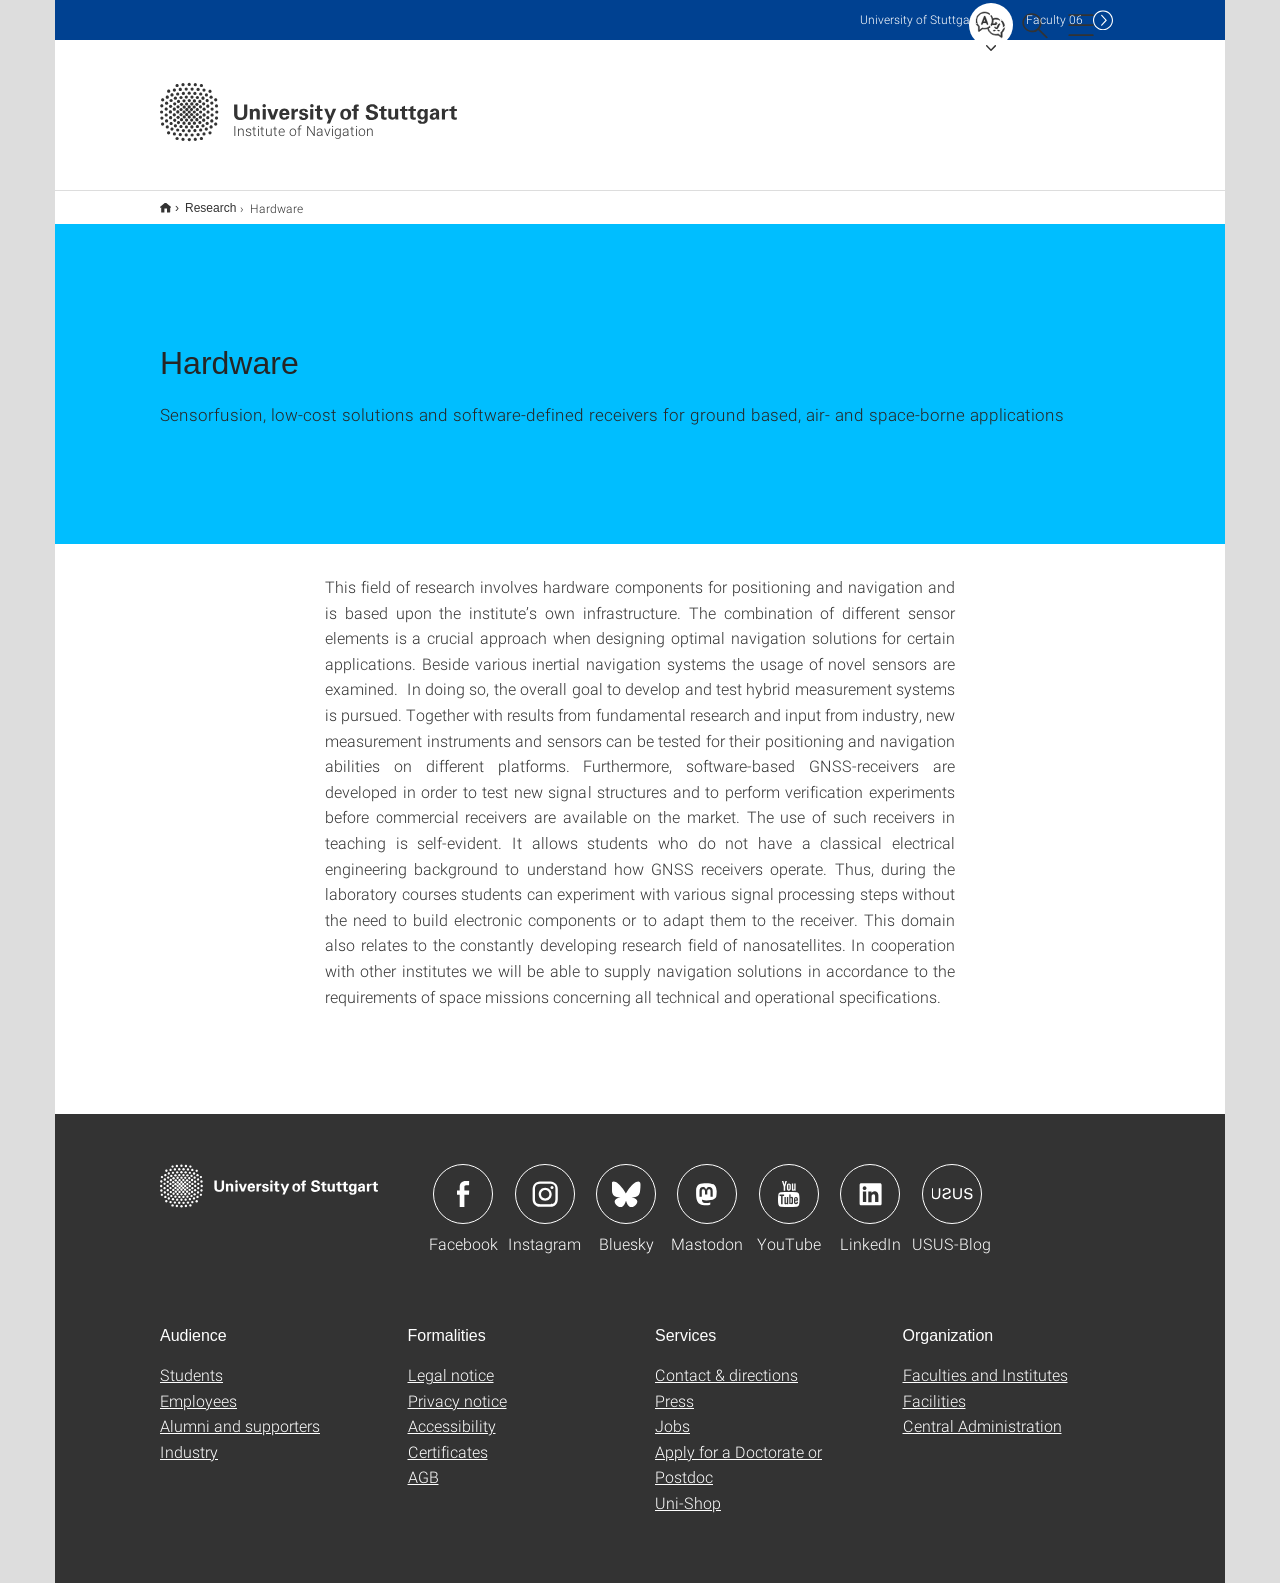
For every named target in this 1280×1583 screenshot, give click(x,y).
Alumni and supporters (240, 1412)
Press (674, 1387)
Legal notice (451, 1361)
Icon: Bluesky (626, 1181)
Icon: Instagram (545, 1181)
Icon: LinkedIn (870, 1181)
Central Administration (982, 1412)
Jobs (672, 1412)
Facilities (934, 1387)
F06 (1054, 19)
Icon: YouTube (789, 1181)
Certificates (448, 1438)
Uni (919, 19)
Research (199, 201)
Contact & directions (726, 1361)
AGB (423, 1463)
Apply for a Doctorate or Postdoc (738, 1451)
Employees (198, 1387)
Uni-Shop (688, 1489)
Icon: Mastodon (707, 1181)
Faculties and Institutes (985, 1361)
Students (191, 1361)
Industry (189, 1438)
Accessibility (452, 1412)
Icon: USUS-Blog (952, 1181)
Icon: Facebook (463, 1181)
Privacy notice (457, 1387)
